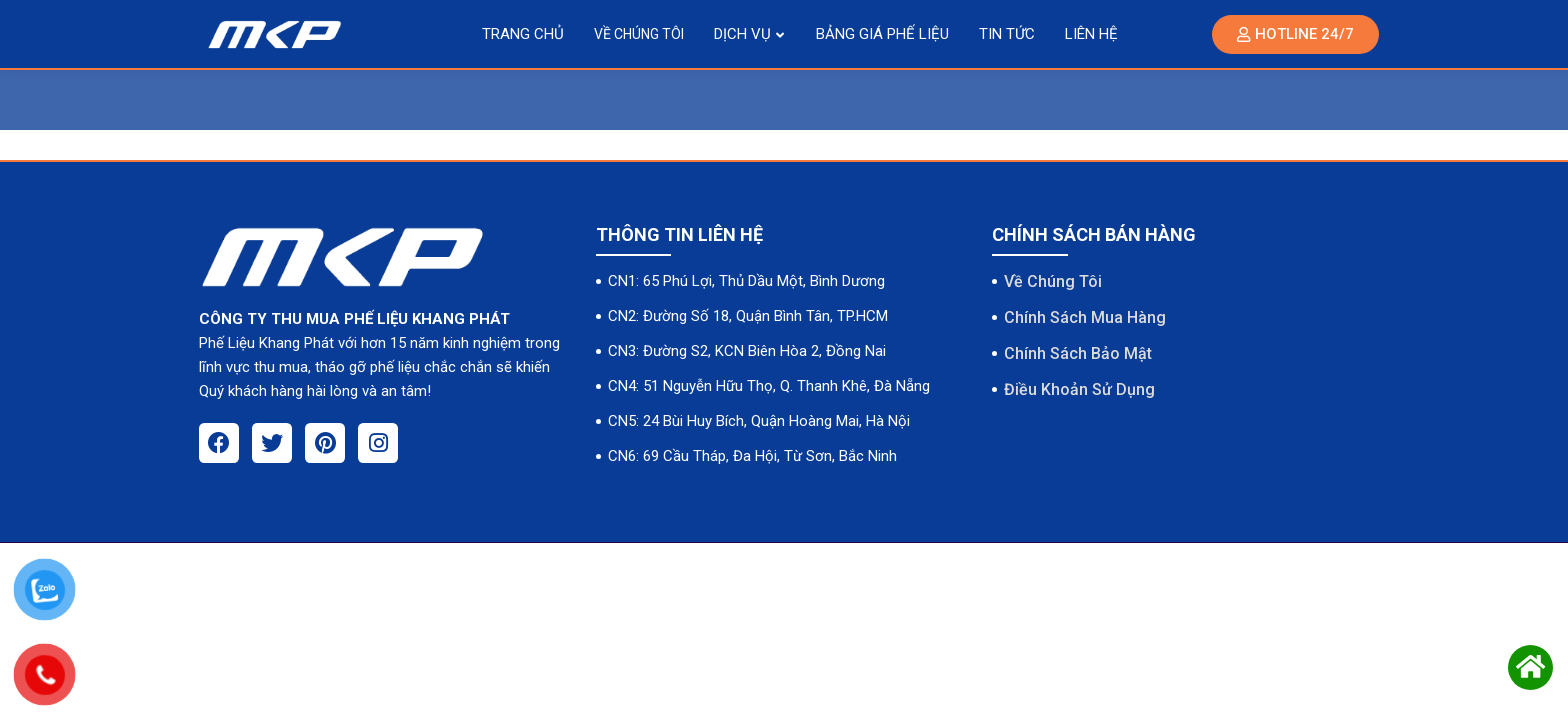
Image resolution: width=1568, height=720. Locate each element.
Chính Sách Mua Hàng (1085, 317)
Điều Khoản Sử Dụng (1079, 389)
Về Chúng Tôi (1053, 281)
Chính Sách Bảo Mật (1078, 353)
